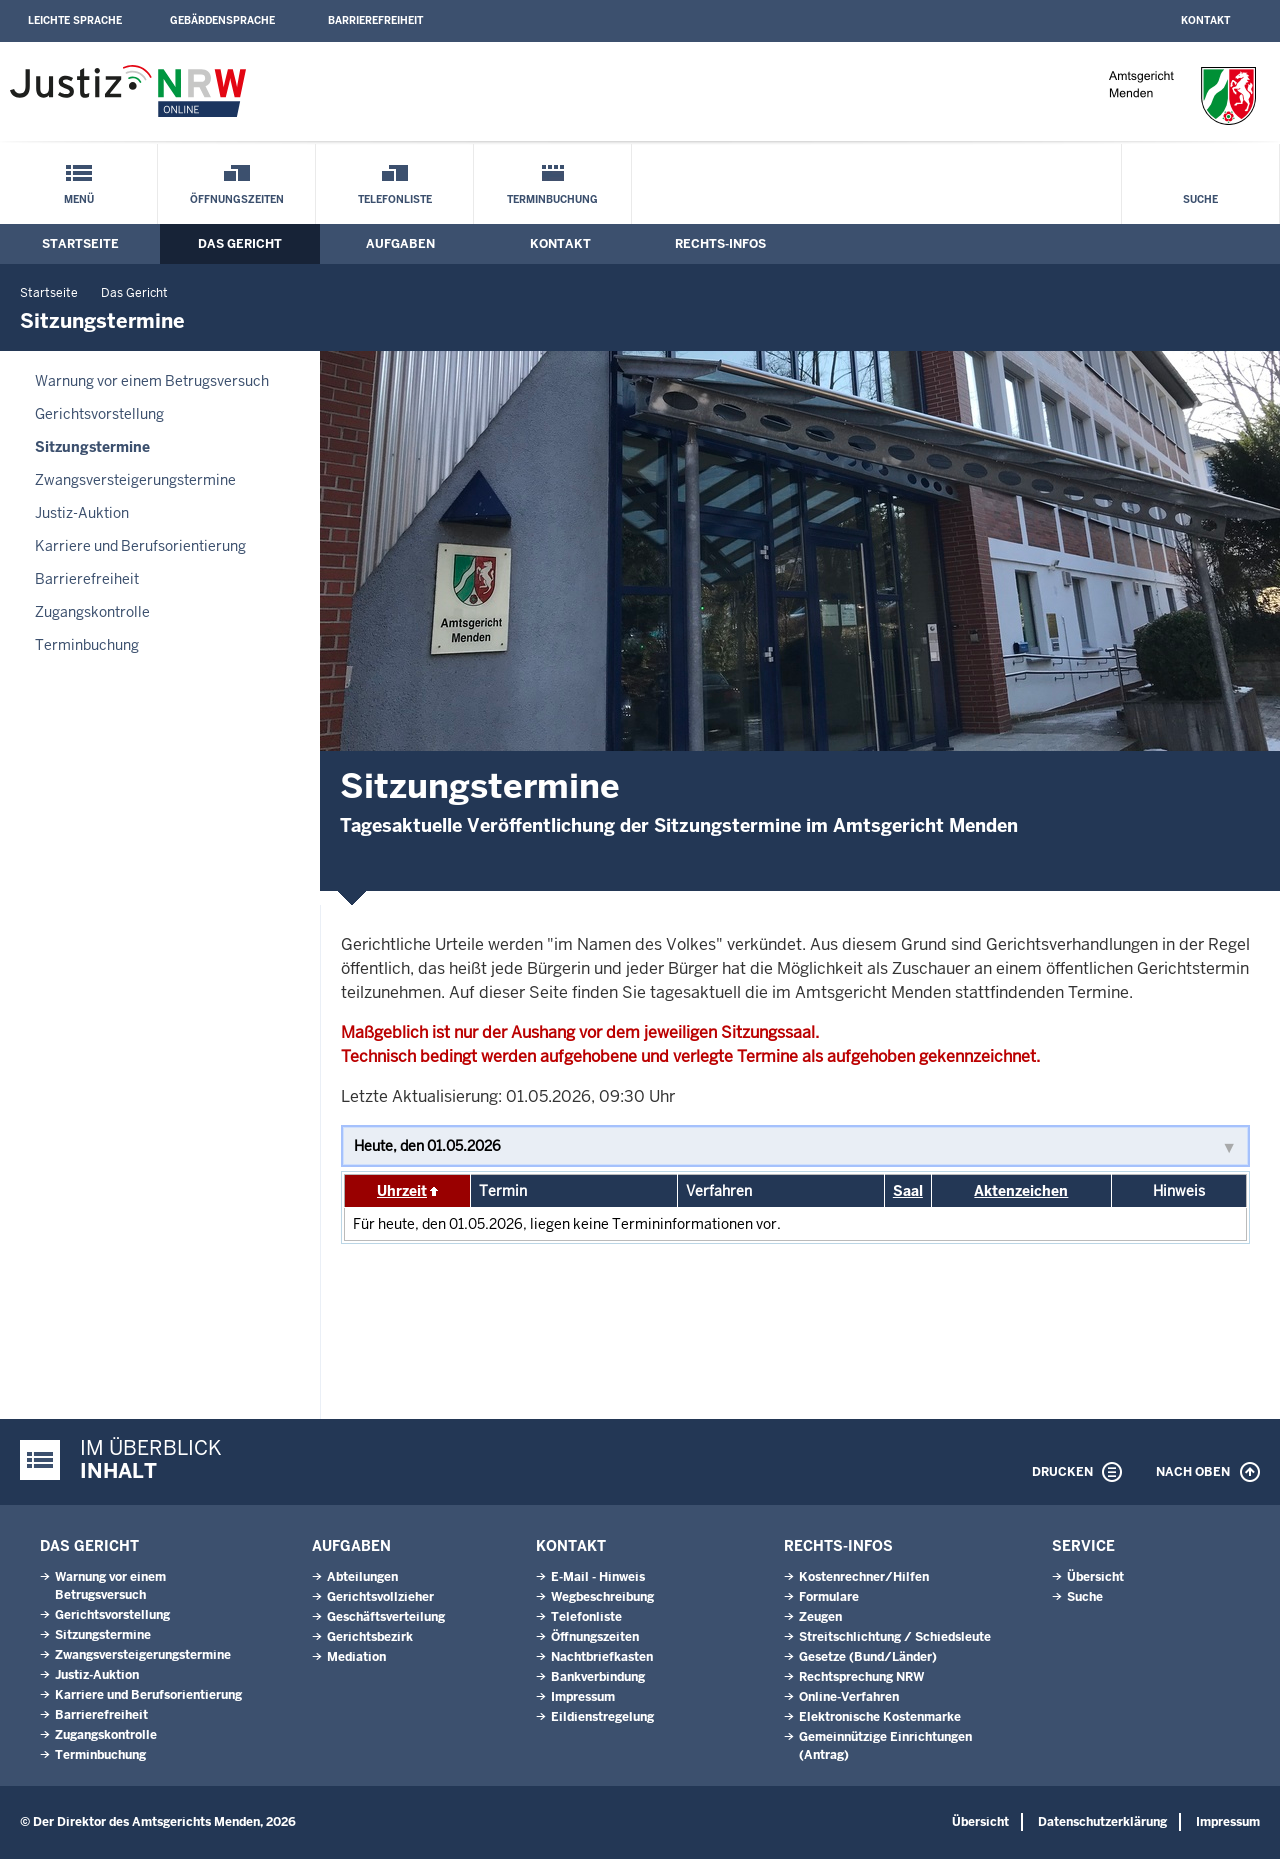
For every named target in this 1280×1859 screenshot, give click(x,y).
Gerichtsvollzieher (380, 1597)
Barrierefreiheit (375, 20)
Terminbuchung (552, 199)
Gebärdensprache (222, 20)
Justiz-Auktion (82, 513)
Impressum (583, 1697)
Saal (908, 1191)
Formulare (829, 1597)
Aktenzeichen (1021, 1191)
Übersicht (1095, 1577)
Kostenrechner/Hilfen (864, 1577)
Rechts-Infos (720, 244)
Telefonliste (395, 199)
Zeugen (820, 1617)
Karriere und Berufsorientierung (140, 546)
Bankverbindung (598, 1677)
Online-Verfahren (849, 1697)
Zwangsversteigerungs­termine (135, 480)
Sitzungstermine (92, 447)
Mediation (356, 1657)
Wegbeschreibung (602, 1597)
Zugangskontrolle (92, 612)
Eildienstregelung (602, 1717)
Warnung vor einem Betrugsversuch (152, 381)
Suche (1200, 199)
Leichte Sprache (75, 20)
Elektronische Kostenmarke (880, 1717)
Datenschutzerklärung (1102, 1822)
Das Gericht (240, 244)
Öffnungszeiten (237, 199)
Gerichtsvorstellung (99, 414)
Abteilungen (362, 1577)
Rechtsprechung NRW (861, 1677)
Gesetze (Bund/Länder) (868, 1657)
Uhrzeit (402, 1191)
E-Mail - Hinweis (598, 1577)
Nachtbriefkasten (602, 1657)
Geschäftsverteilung (386, 1617)
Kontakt (1205, 20)
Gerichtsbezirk (370, 1637)
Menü (79, 199)
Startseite (80, 244)
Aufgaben (400, 244)
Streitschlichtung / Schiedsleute (895, 1637)
